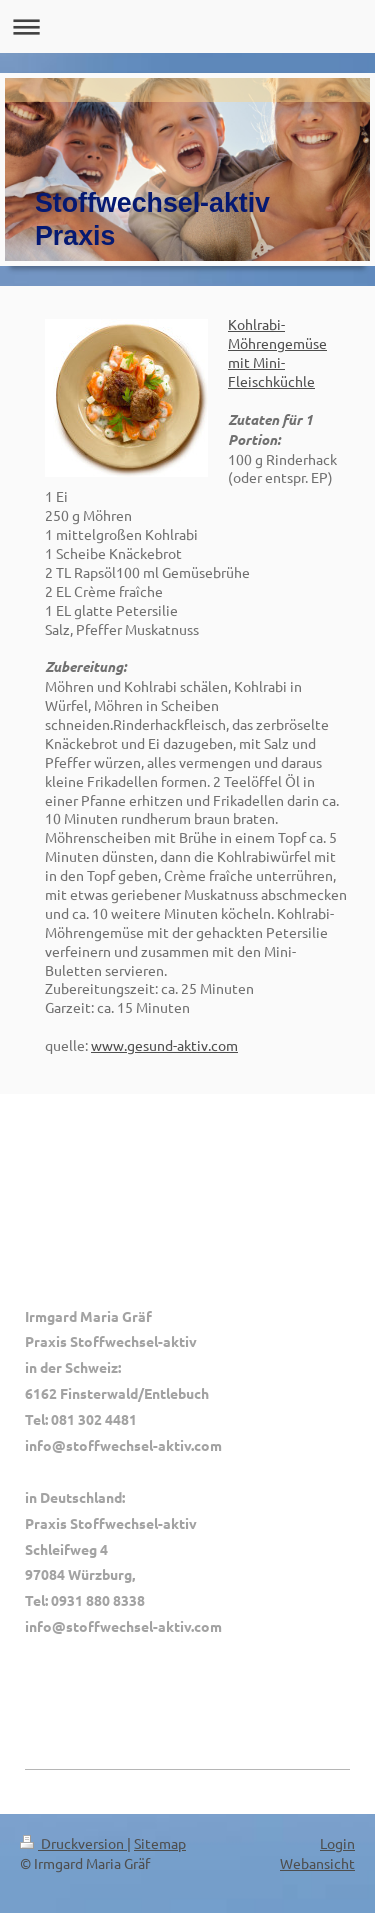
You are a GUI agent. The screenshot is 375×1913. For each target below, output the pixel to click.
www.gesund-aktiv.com (164, 1045)
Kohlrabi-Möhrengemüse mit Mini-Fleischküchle (277, 352)
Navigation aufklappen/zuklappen (187, 26)
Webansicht (317, 1863)
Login (337, 1843)
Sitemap (160, 1843)
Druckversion (73, 1843)
